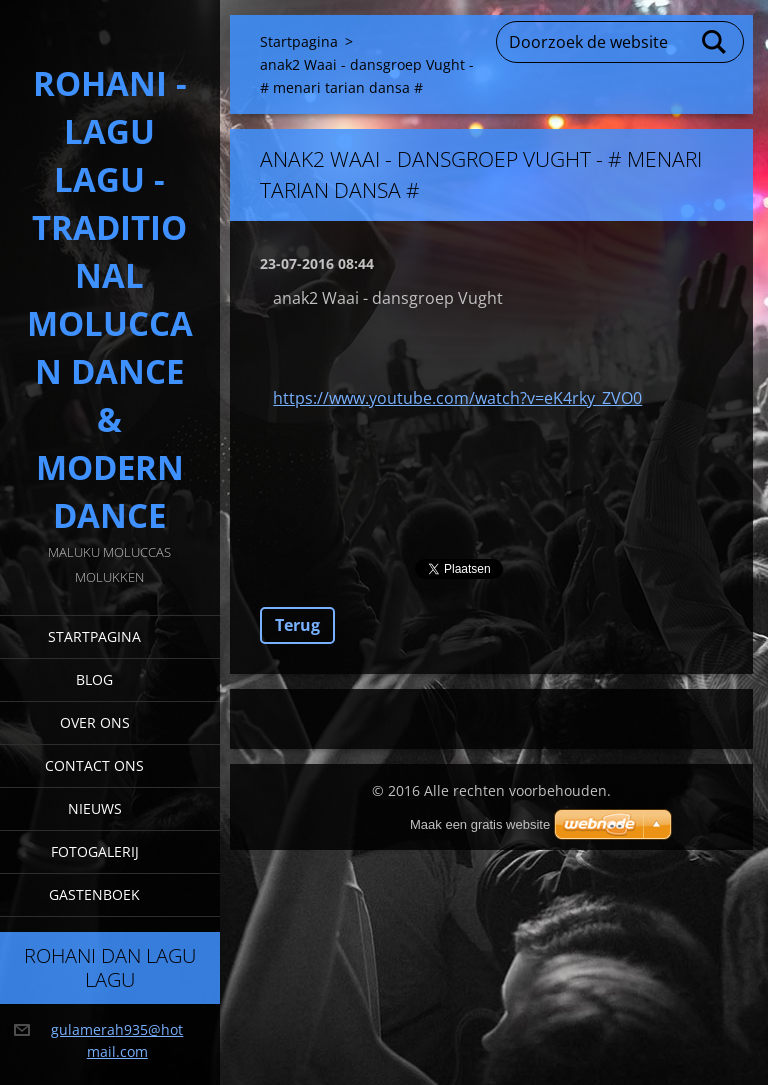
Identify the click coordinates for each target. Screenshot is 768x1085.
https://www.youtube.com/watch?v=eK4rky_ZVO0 (457, 398)
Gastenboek (94, 894)
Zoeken (715, 42)
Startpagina (94, 636)
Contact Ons (94, 765)
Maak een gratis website (480, 824)
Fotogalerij (95, 851)
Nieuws (95, 808)
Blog (94, 679)
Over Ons (95, 722)
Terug (297, 625)
